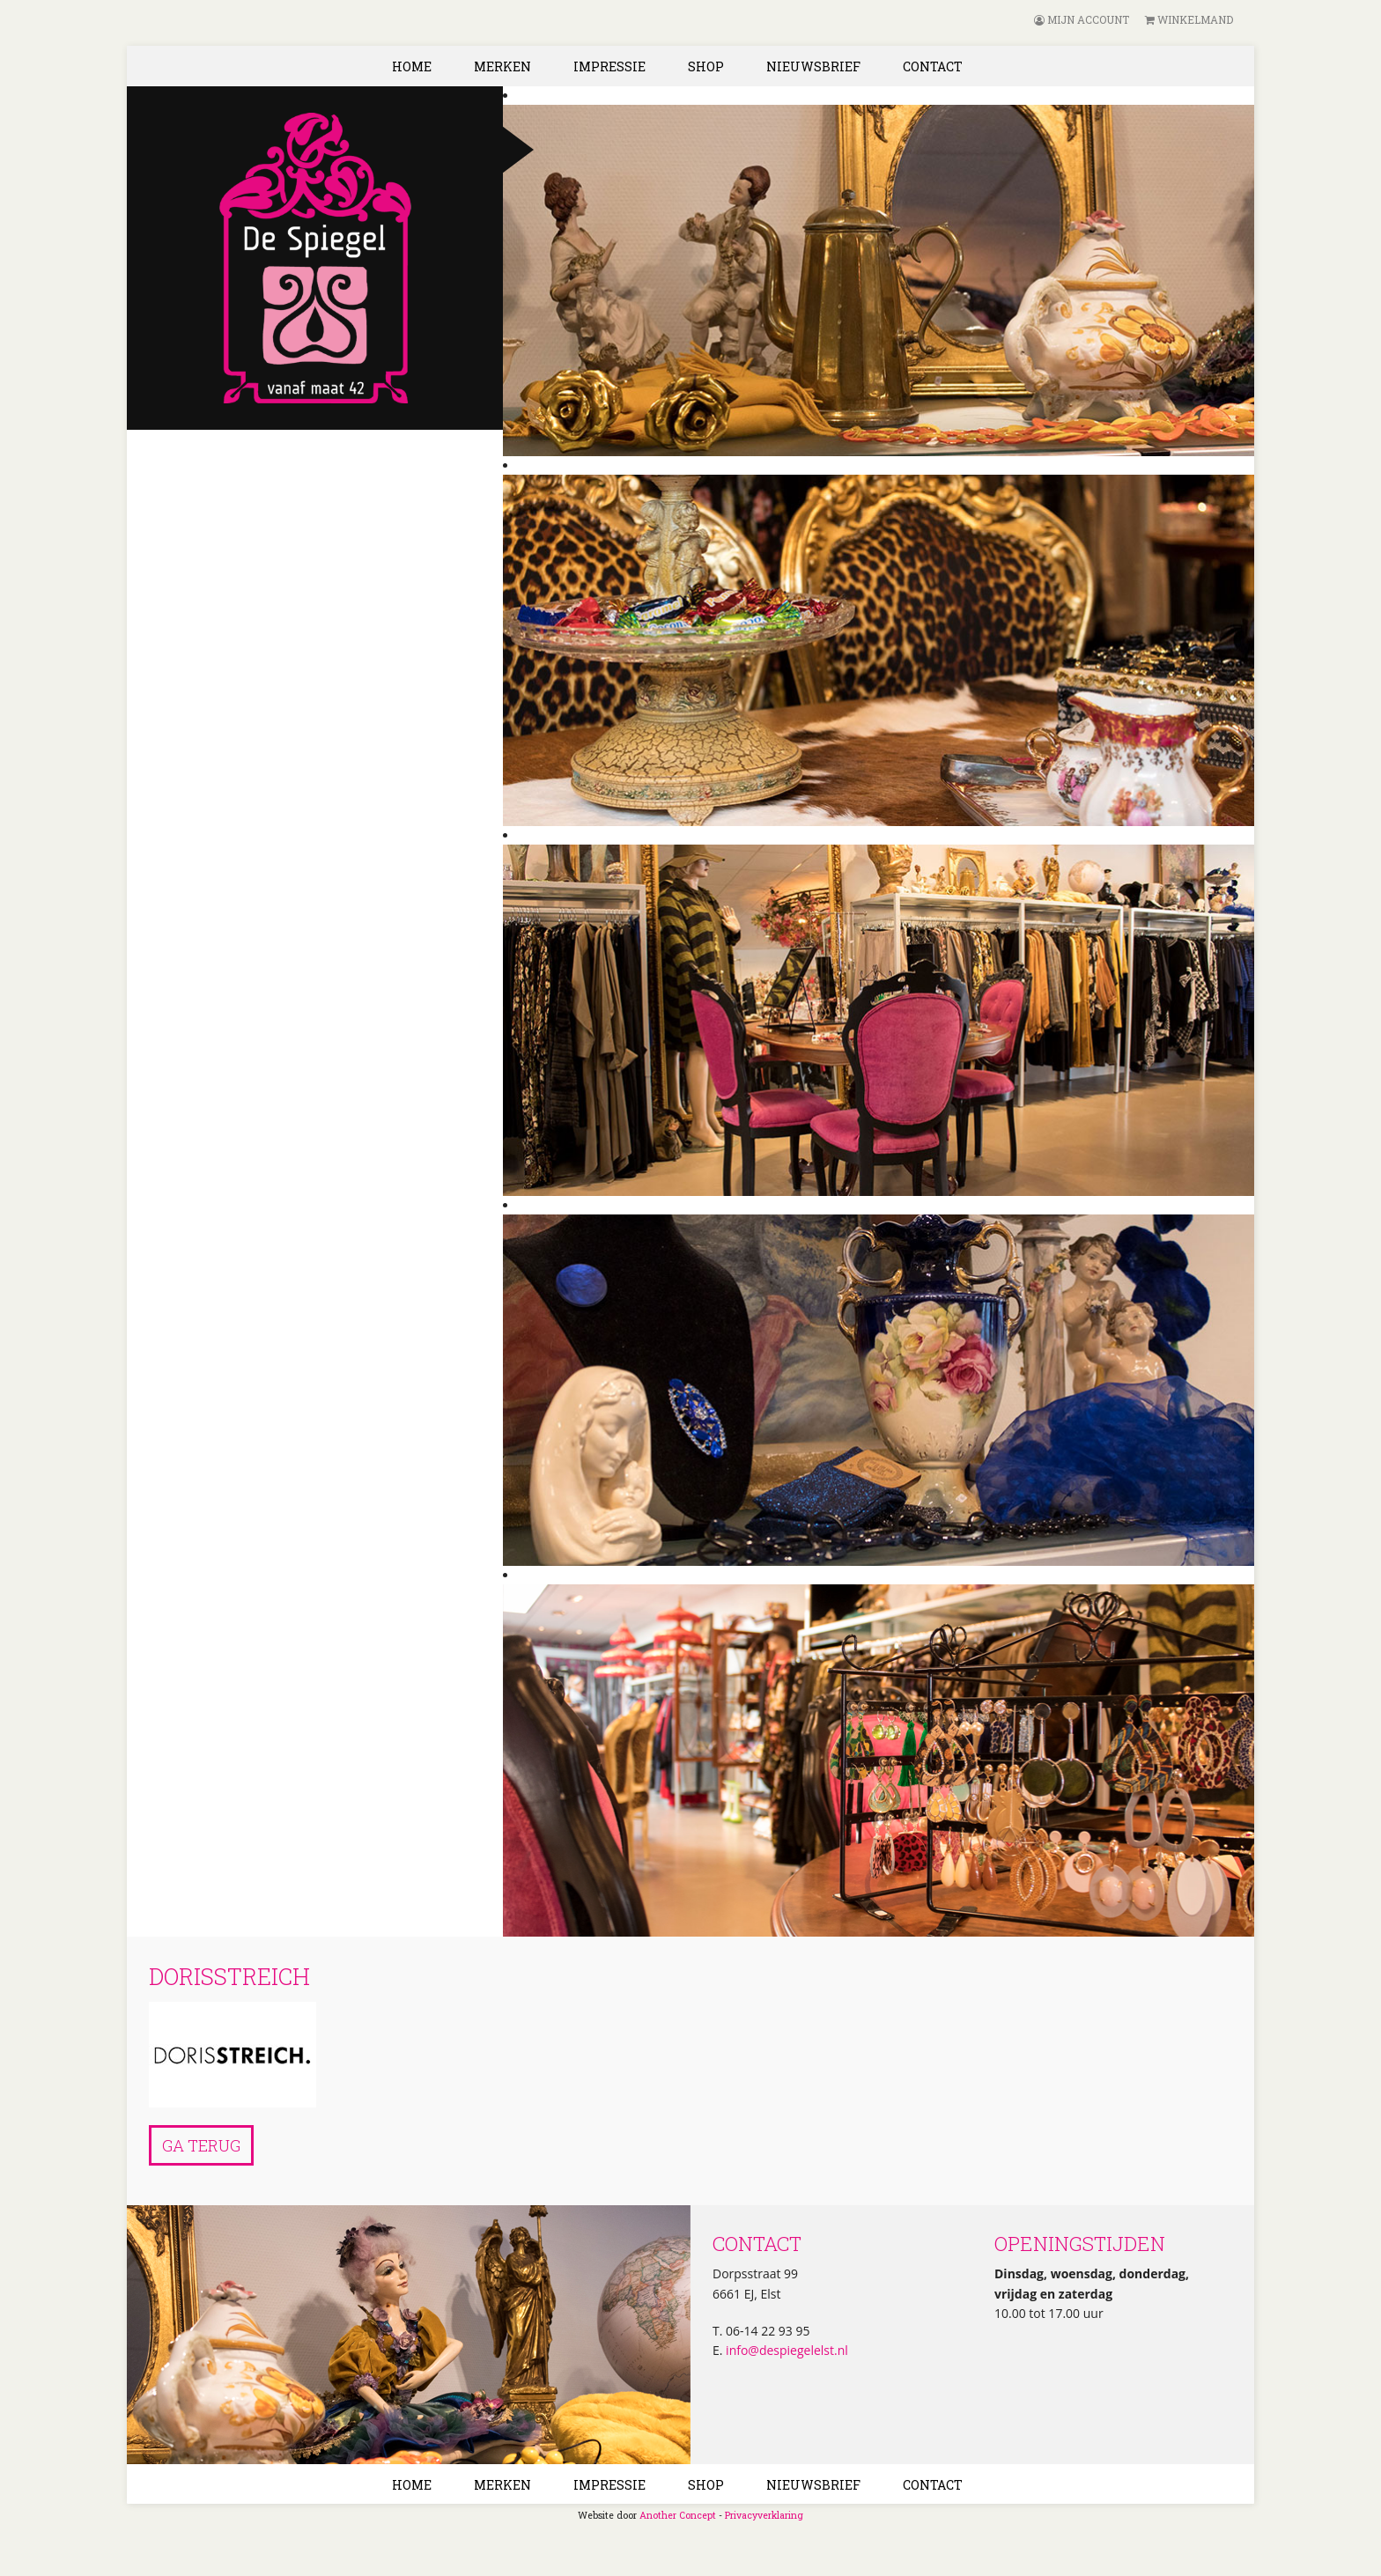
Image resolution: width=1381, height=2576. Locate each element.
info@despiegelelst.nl (784, 2350)
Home (412, 66)
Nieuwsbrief (813, 66)
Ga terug (201, 2145)
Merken (502, 66)
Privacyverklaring (764, 2515)
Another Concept (677, 2515)
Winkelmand (1189, 19)
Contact (933, 66)
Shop (706, 66)
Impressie (609, 66)
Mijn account (1081, 19)
